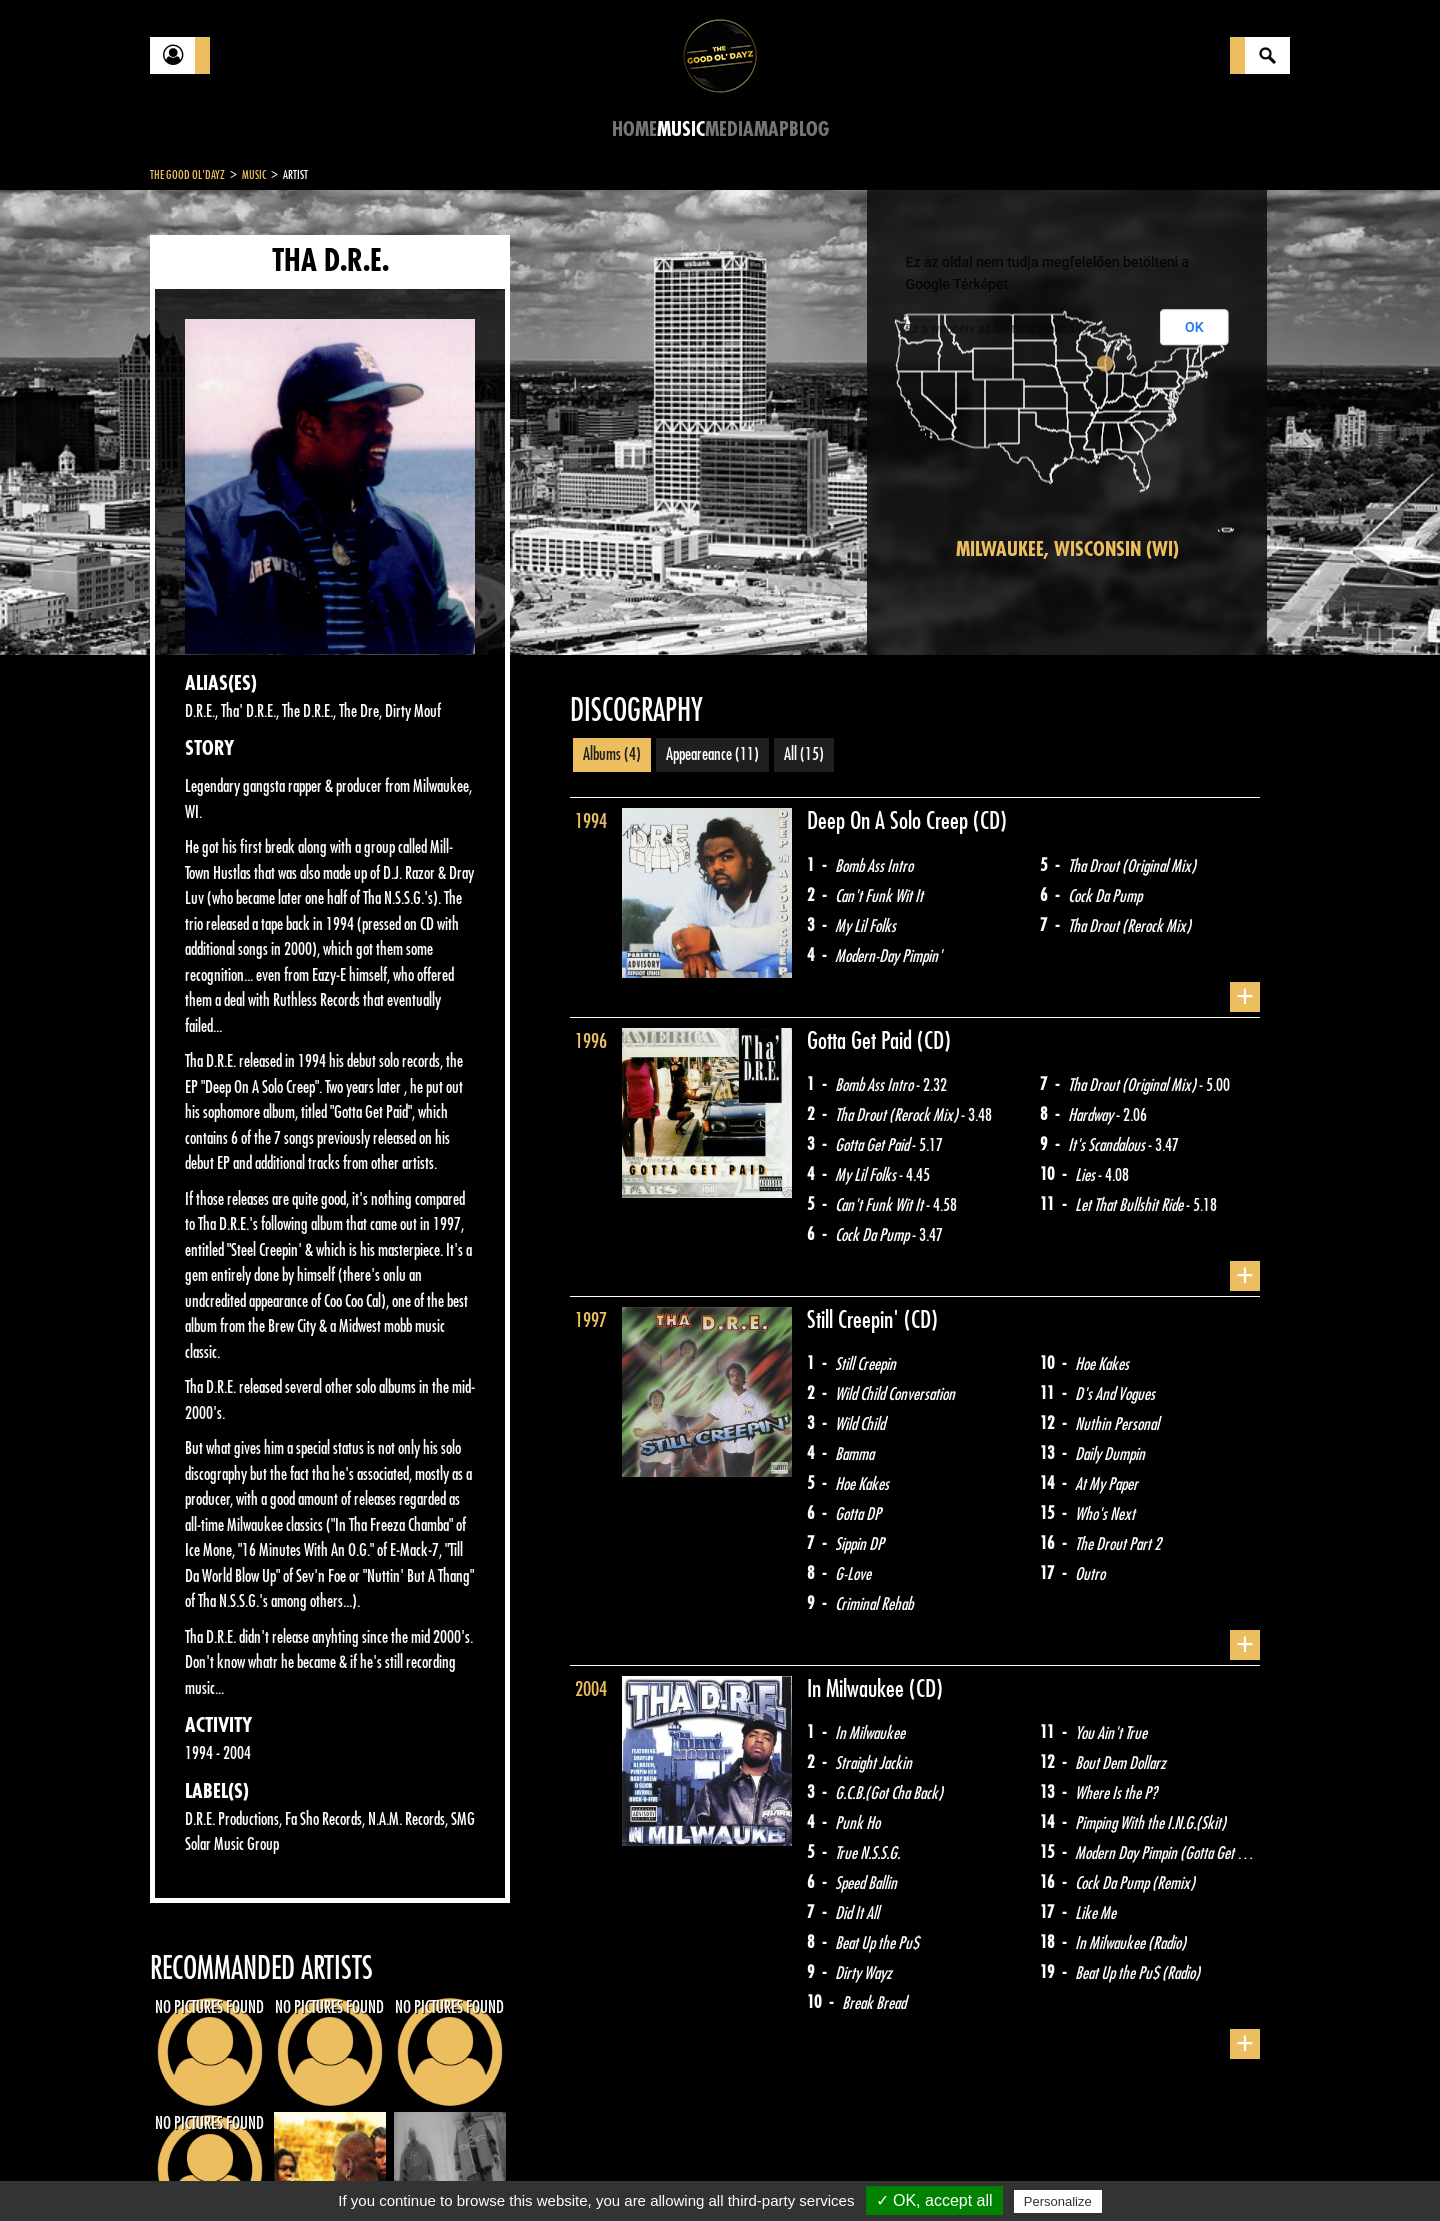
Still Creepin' (855, 1320)
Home (634, 129)
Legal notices (307, 2171)
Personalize (1058, 2201)
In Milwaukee (858, 1689)
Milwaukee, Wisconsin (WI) (1067, 549)
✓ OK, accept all (934, 2200)
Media (729, 129)
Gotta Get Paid (862, 1041)
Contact (200, 2169)
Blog (809, 129)
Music (681, 129)
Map (771, 129)
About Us (400, 2171)
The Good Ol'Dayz (187, 175)
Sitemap (480, 2171)
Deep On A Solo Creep (890, 821)
